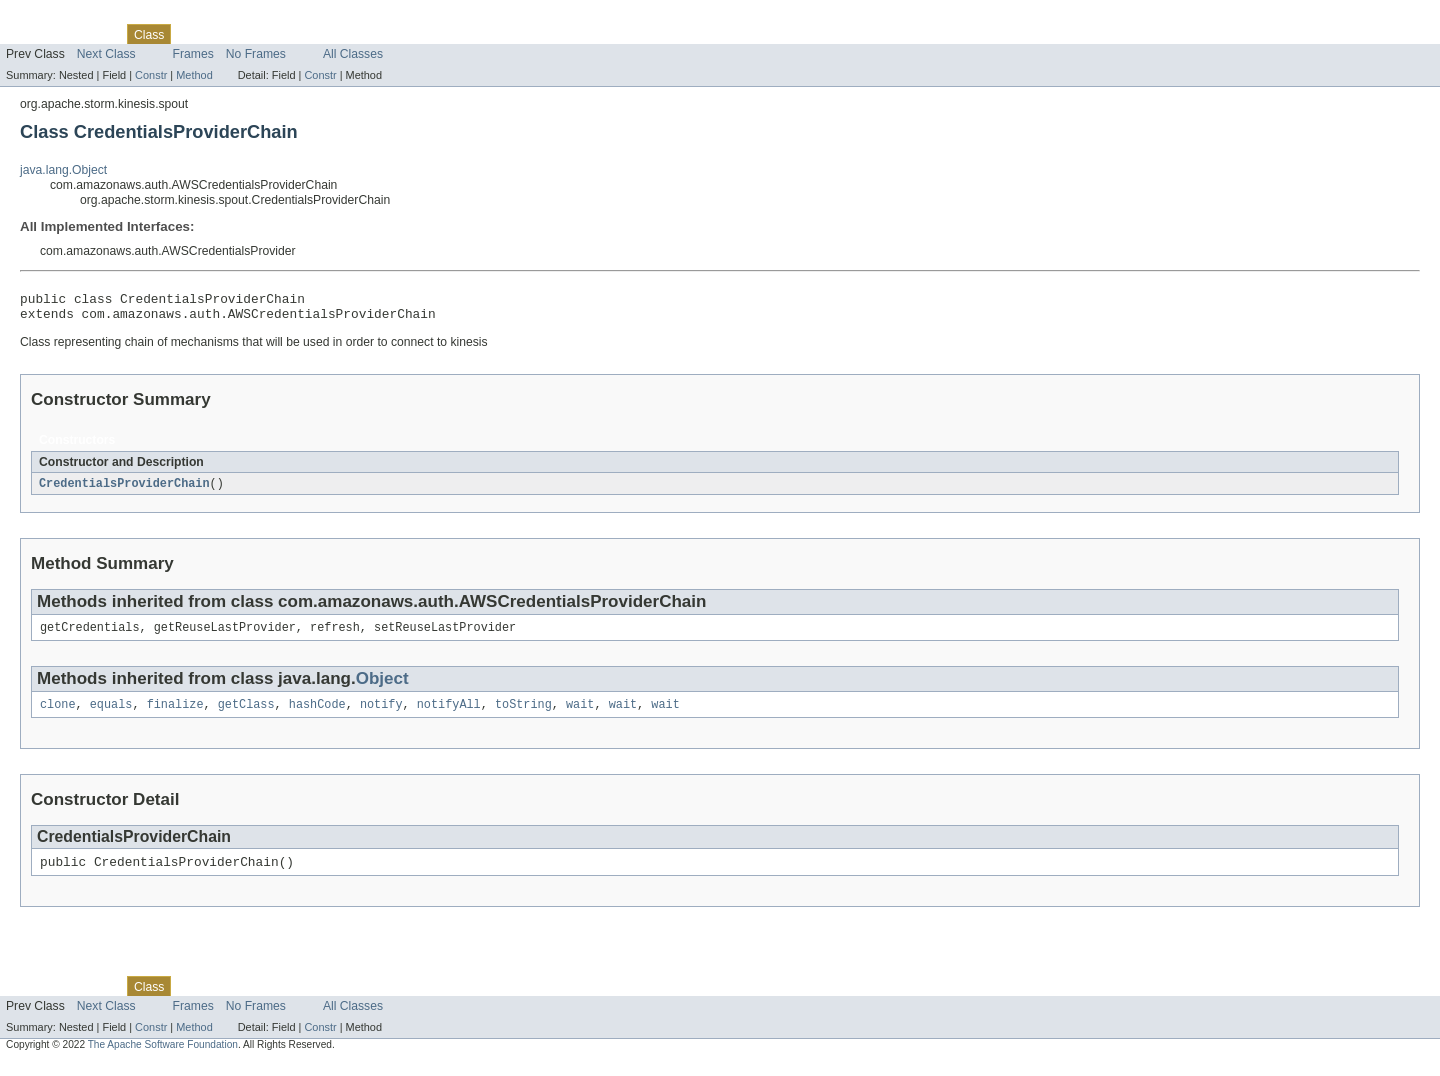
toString (523, 715)
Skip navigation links (55, 17)
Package (92, 34)
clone (58, 715)
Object (382, 687)
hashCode (317, 715)
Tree (228, 34)
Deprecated (284, 34)
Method (194, 75)
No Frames (256, 54)
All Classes (353, 54)
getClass (246, 715)
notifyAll (449, 715)
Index (342, 34)
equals (111, 715)
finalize (175, 715)
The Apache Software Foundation (163, 1058)
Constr (151, 75)
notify (381, 715)
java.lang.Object (63, 170)
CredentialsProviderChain (124, 490)
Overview (31, 34)
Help (381, 34)
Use (193, 34)
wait (580, 715)
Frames (193, 54)
